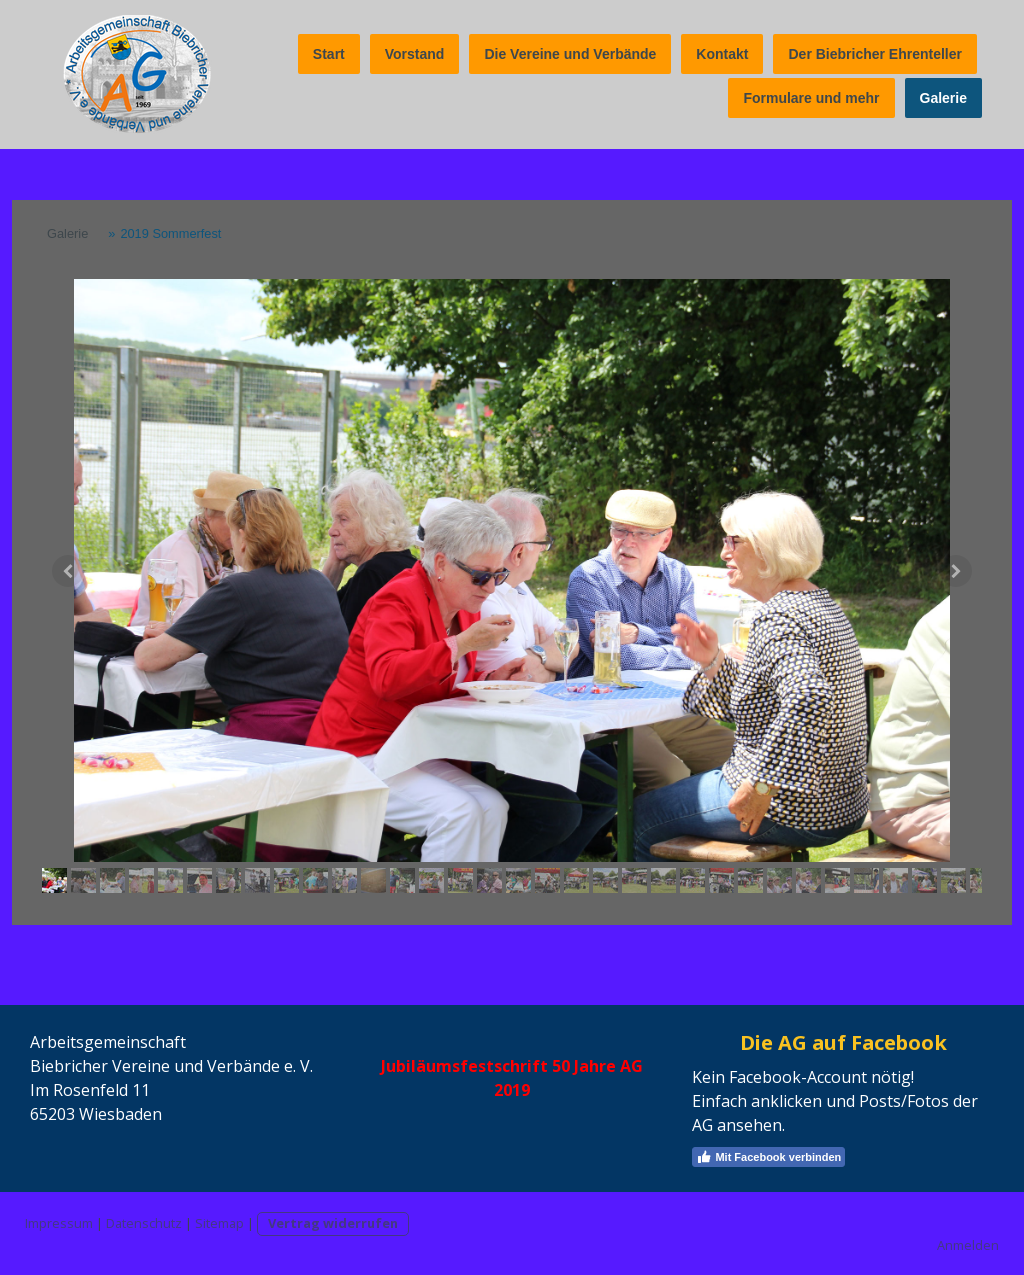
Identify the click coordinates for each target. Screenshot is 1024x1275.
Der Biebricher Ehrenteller (875, 54)
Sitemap (219, 1223)
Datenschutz (144, 1223)
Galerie (943, 98)
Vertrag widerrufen (333, 1223)
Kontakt (722, 54)
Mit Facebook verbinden (768, 1157)
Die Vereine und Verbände (570, 54)
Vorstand (415, 54)
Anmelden (968, 1245)
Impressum (59, 1223)
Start (329, 54)
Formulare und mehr (811, 98)
